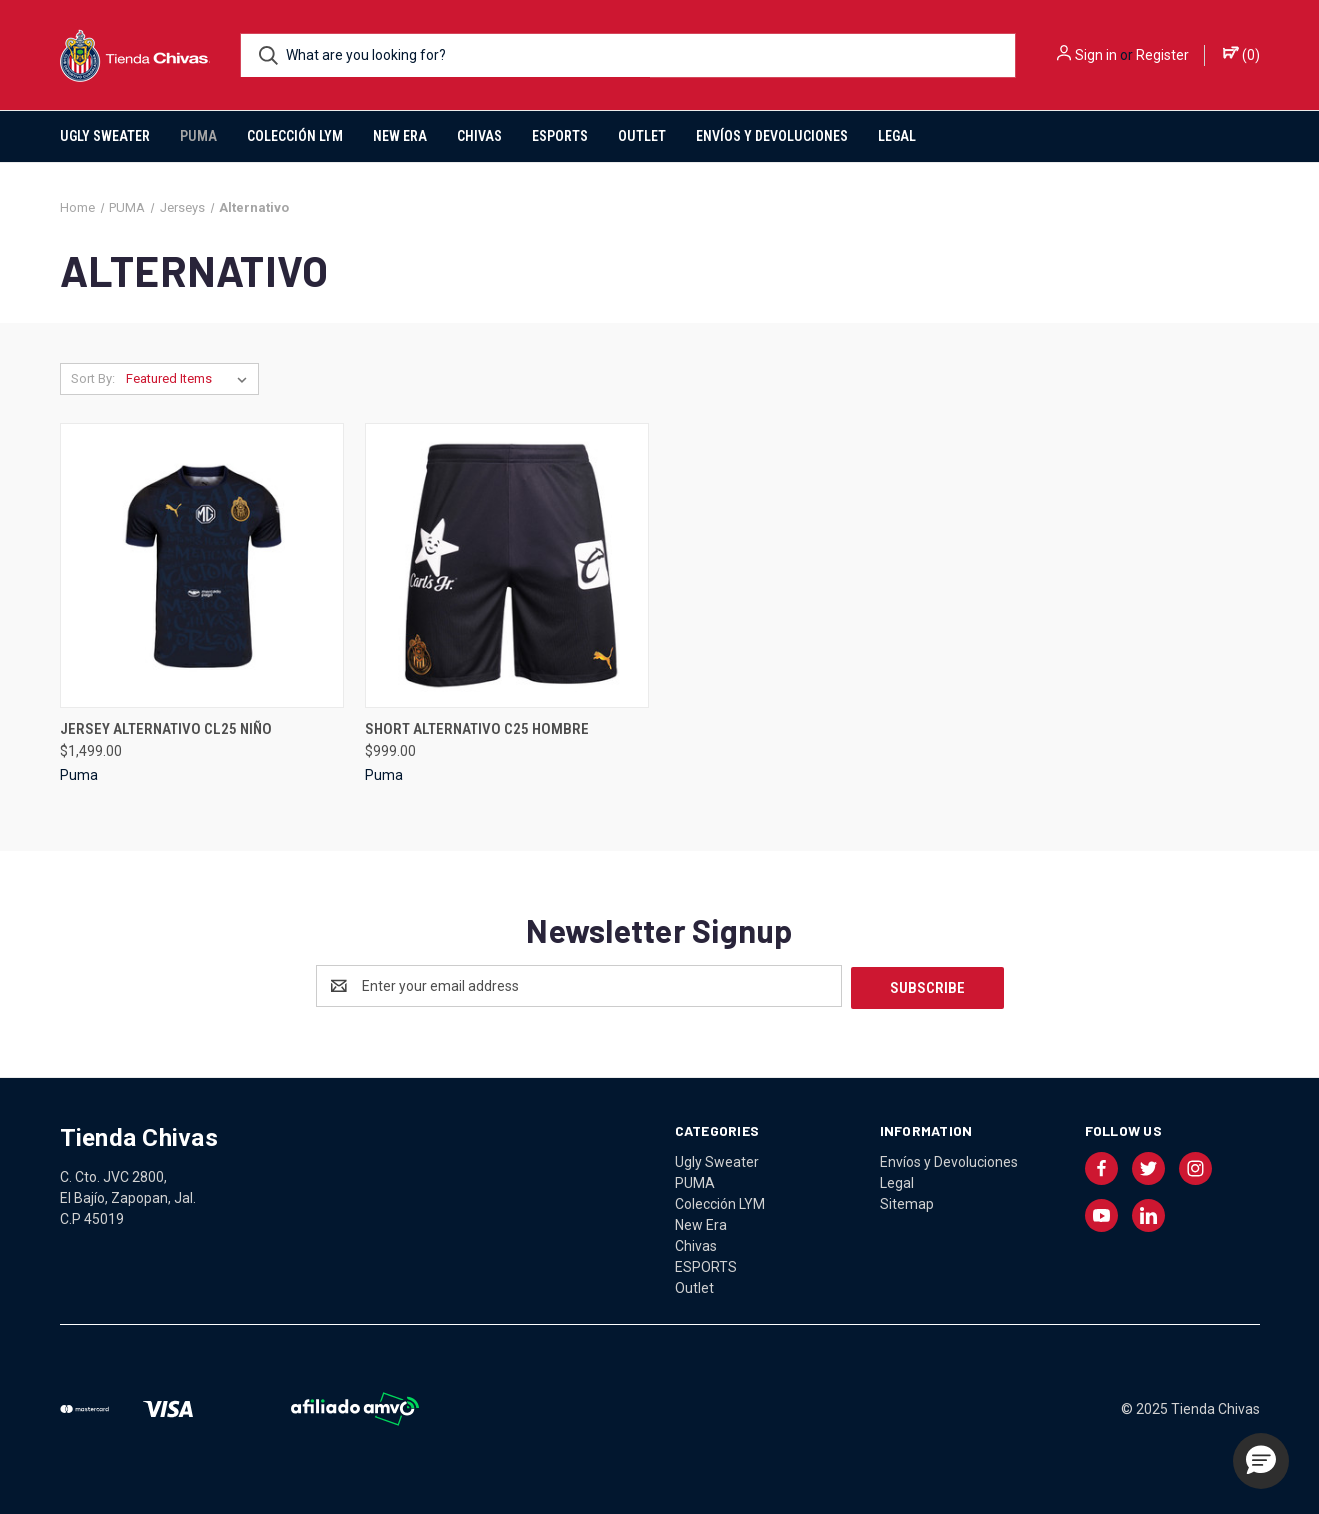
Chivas (479, 136)
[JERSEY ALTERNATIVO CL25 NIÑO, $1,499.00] (202, 565)
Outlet (642, 136)
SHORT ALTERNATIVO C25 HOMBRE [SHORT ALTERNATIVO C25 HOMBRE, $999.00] (477, 729)
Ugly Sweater (105, 136)
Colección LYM (295, 136)
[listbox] (190, 379)
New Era (400, 136)
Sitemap (907, 1202)
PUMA (198, 136)
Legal (897, 136)
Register (1162, 55)
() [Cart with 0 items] (1241, 54)
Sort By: (93, 378)
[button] (1261, 1461)
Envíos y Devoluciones (772, 136)
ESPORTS (560, 136)
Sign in (1096, 55)
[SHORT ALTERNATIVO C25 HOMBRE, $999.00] (507, 565)
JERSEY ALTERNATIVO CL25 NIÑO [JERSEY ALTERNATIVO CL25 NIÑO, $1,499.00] (166, 729)
